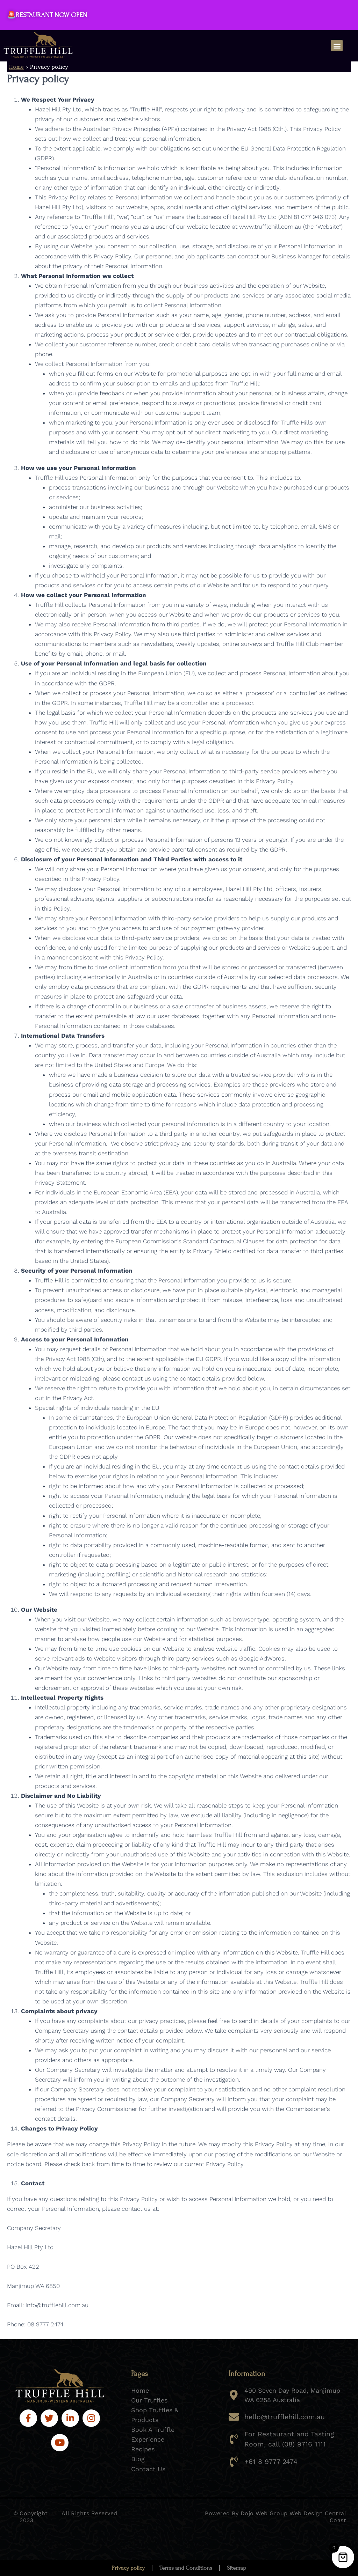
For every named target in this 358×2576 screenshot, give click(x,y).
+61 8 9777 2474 (268, 2460)
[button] (337, 45)
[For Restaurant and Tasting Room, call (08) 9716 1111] (234, 2438)
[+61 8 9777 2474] (234, 2460)
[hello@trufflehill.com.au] (234, 2417)
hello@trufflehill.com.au (281, 2417)
